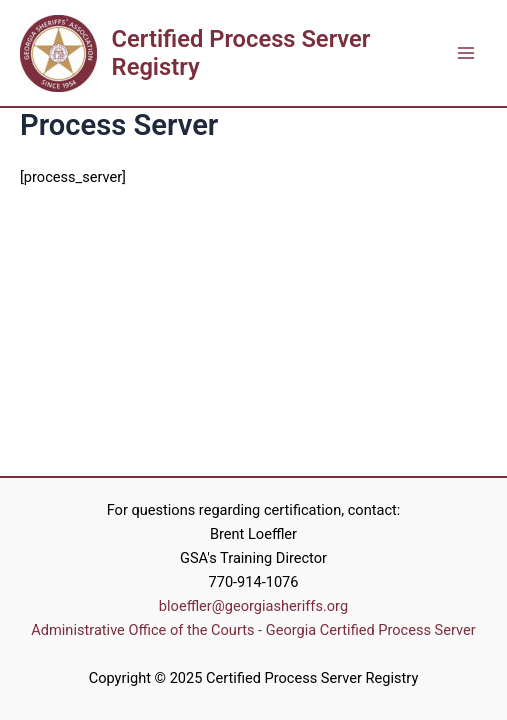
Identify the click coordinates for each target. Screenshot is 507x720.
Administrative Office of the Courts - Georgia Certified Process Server (253, 630)
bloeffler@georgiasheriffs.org (253, 606)
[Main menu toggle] (466, 53)
